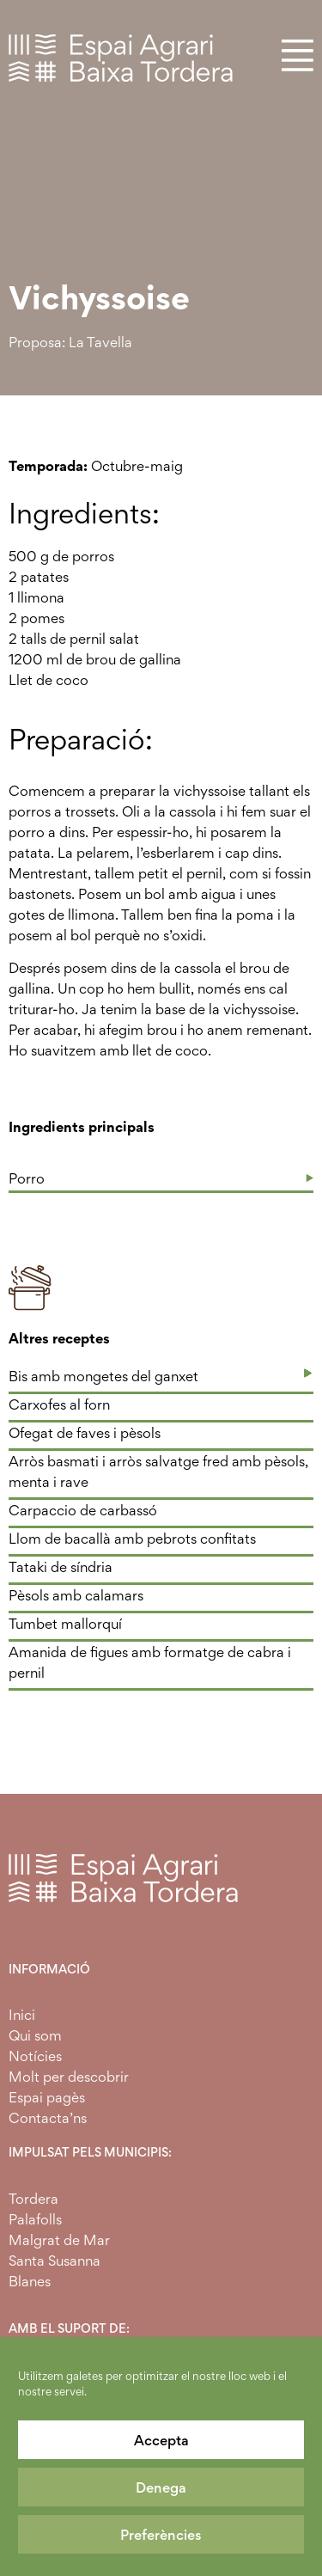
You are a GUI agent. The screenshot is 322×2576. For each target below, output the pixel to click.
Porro (27, 1178)
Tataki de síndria (60, 1567)
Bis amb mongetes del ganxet (103, 1376)
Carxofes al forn (59, 1404)
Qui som (35, 2035)
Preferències (161, 2534)
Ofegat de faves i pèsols (85, 1432)
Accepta (161, 2440)
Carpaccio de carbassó (83, 1510)
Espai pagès (47, 2097)
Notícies (35, 2056)
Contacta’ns (48, 2117)
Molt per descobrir (69, 2076)
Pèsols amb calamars (76, 1595)
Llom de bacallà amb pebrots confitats (132, 1538)
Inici (22, 2014)
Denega (161, 2487)
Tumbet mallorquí (65, 1623)
